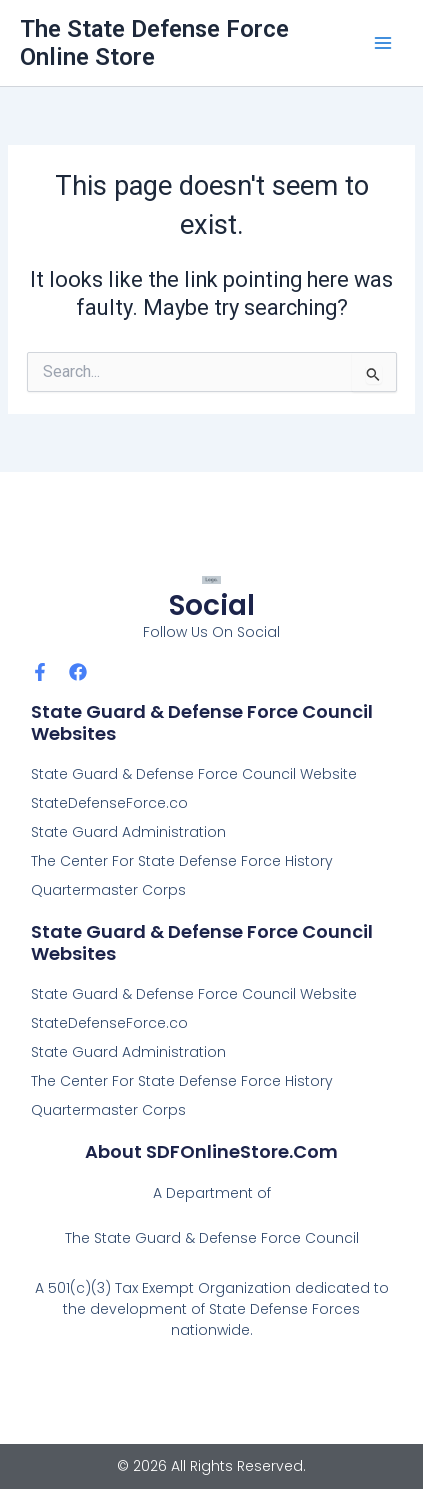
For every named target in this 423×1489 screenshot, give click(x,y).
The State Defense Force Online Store (154, 43)
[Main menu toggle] (383, 43)
